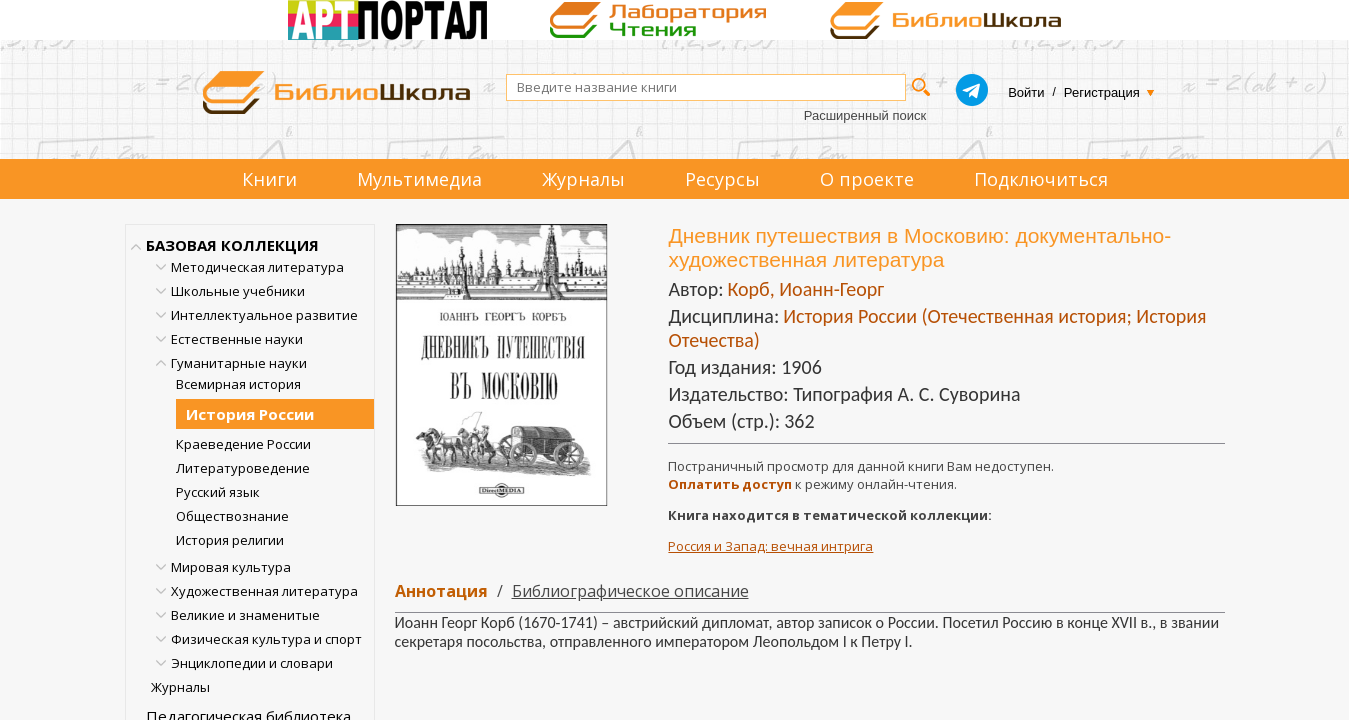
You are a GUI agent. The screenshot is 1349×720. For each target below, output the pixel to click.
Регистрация (1102, 92)
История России (250, 414)
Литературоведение (243, 468)
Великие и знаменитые (245, 615)
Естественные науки (237, 339)
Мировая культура (231, 567)
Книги (269, 179)
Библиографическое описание (630, 591)
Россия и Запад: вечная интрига (770, 546)
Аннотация (441, 591)
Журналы (583, 179)
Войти (1026, 92)
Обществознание (232, 516)
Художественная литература (264, 591)
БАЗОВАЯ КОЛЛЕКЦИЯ (232, 245)
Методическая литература (257, 267)
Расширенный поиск (865, 115)
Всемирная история (238, 384)
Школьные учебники (238, 291)
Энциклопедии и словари (252, 663)
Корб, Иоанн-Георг (805, 289)
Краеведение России (243, 444)
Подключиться (1041, 179)
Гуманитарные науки (239, 363)
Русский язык (218, 492)
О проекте (867, 179)
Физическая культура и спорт (266, 639)
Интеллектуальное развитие (264, 315)
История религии (230, 540)
